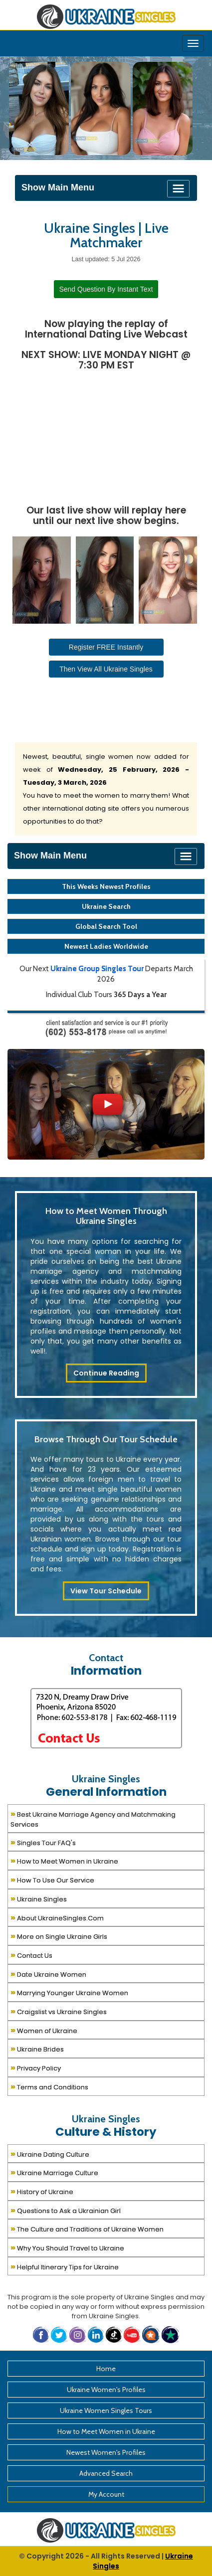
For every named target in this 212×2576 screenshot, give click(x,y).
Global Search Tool (106, 926)
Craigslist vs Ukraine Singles (58, 2011)
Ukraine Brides (37, 2048)
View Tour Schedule (106, 1591)
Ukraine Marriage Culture (54, 2172)
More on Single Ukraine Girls (58, 1935)
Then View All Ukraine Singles (106, 669)
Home (106, 2368)
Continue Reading (106, 1373)
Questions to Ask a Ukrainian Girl (65, 2210)
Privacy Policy (35, 2067)
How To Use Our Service (52, 1879)
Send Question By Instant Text (106, 289)
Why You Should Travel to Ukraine (67, 2247)
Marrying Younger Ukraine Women (69, 1992)
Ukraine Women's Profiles (106, 2389)
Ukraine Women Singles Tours (106, 2410)
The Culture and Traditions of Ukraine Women (87, 2228)
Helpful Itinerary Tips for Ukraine (64, 2266)
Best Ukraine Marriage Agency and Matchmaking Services (93, 1818)
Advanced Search (106, 2473)
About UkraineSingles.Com (57, 1917)
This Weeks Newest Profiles (106, 886)
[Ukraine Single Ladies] (39, 108)
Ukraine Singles (38, 1898)
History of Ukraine (41, 2191)
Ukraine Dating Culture (49, 2153)
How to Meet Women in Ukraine (64, 1860)
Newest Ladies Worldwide (106, 946)
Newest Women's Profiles (106, 2452)
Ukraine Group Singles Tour (97, 968)
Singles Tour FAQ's (43, 1842)
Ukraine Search (106, 906)
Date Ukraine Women (48, 1973)
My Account (106, 2494)
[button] (152, 2334)
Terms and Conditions (49, 2086)
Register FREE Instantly (106, 647)
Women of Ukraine (43, 2030)
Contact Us (31, 1954)
